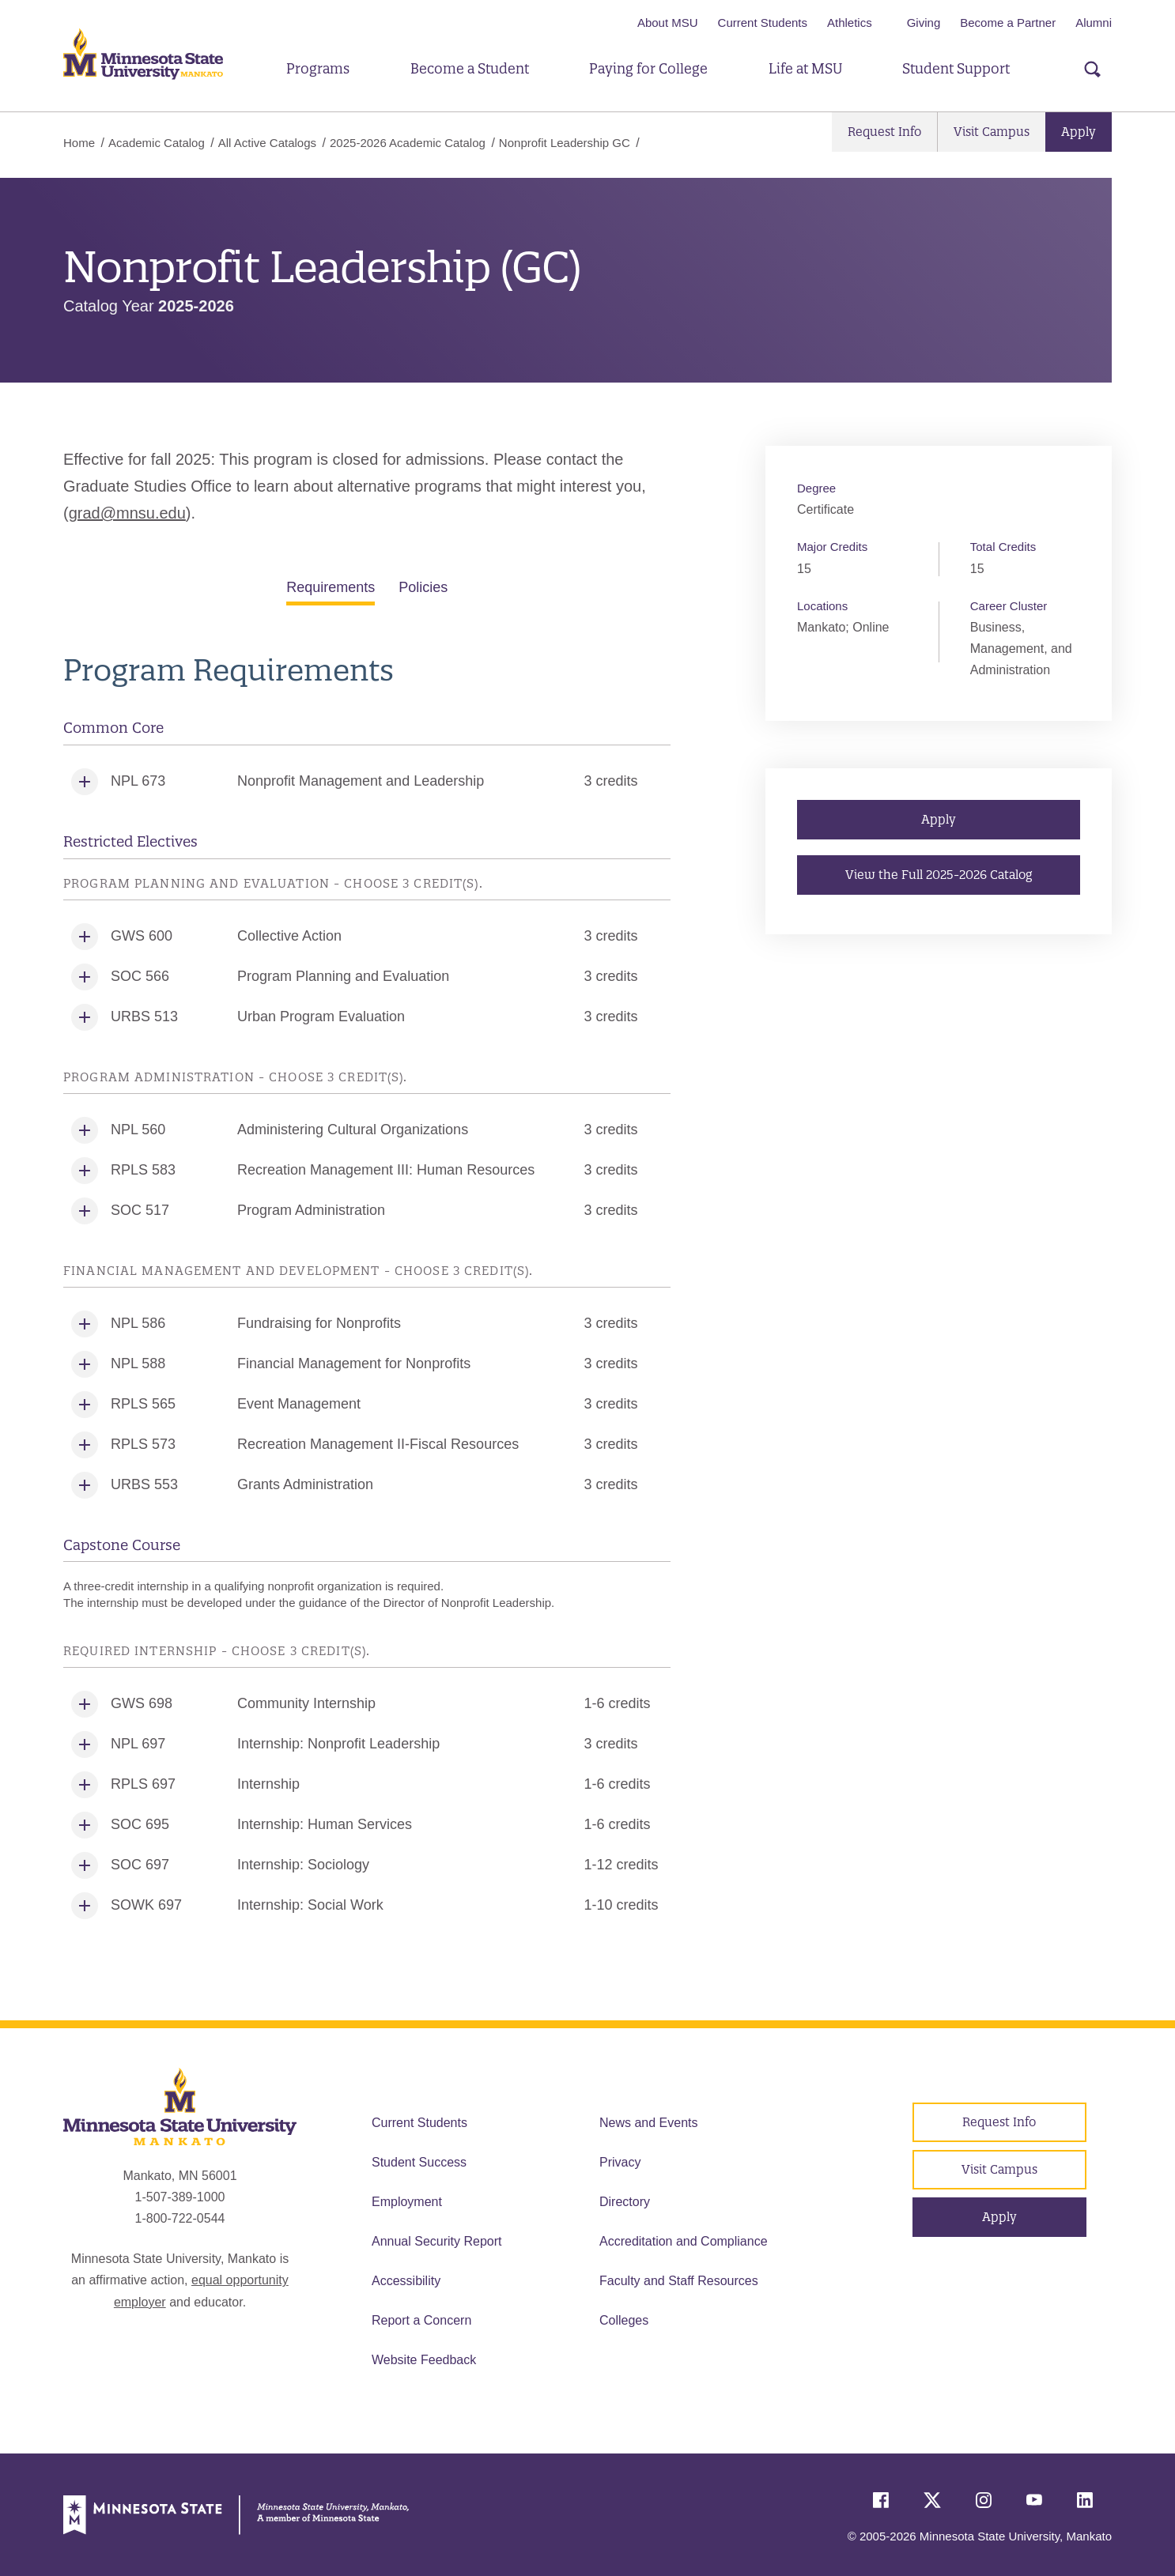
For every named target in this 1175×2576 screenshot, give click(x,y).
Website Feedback (424, 2360)
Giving (924, 22)
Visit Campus (992, 131)
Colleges (623, 2320)
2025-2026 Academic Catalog (407, 142)
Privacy (619, 2162)
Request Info (884, 131)
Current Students (762, 22)
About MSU (667, 22)
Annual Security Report (437, 2241)
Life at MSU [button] (805, 68)
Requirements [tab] (330, 587)
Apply (1078, 131)
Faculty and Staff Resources (678, 2280)
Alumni (1093, 22)
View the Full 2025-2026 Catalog (938, 874)
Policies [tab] (423, 587)
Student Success (419, 2162)
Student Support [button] (956, 68)
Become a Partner (1008, 22)
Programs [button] (317, 68)
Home (79, 142)
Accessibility (406, 2280)
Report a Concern (421, 2320)
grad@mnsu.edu (127, 513)
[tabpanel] (367, 1289)
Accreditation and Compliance (683, 2241)
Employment (407, 2201)
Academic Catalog (156, 142)
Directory (624, 2201)
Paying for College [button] (648, 68)
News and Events (648, 2122)
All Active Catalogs (267, 142)
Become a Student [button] (469, 68)
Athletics (849, 22)
